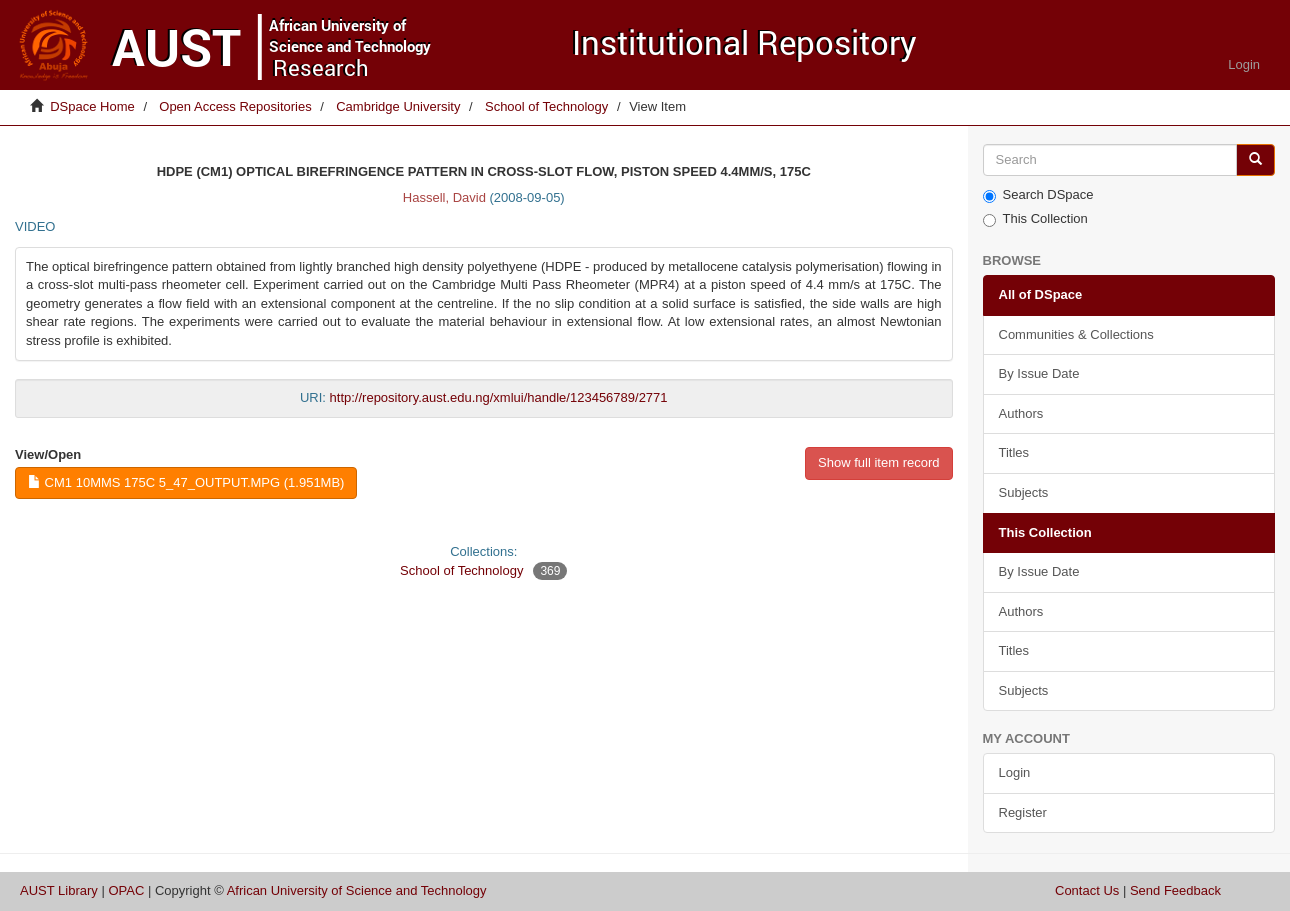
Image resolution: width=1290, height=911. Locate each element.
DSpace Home (92, 106)
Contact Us (1087, 890)
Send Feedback (1175, 890)
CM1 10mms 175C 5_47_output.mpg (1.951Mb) (186, 482)
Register (1023, 812)
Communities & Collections (1076, 334)
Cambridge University (398, 106)
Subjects (1024, 492)
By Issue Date (1039, 373)
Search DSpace (1038, 195)
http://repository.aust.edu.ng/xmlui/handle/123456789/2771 (499, 397)
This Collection (1035, 219)
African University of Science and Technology (357, 890)
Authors (1021, 413)
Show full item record (878, 462)
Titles (1014, 452)
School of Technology (546, 106)
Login (1015, 772)
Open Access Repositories (235, 106)
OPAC (126, 890)
